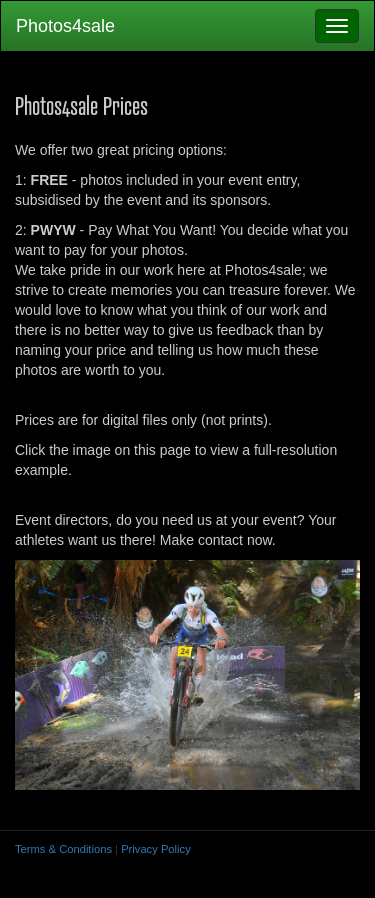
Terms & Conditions (63, 849)
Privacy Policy (156, 849)
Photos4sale (65, 26)
